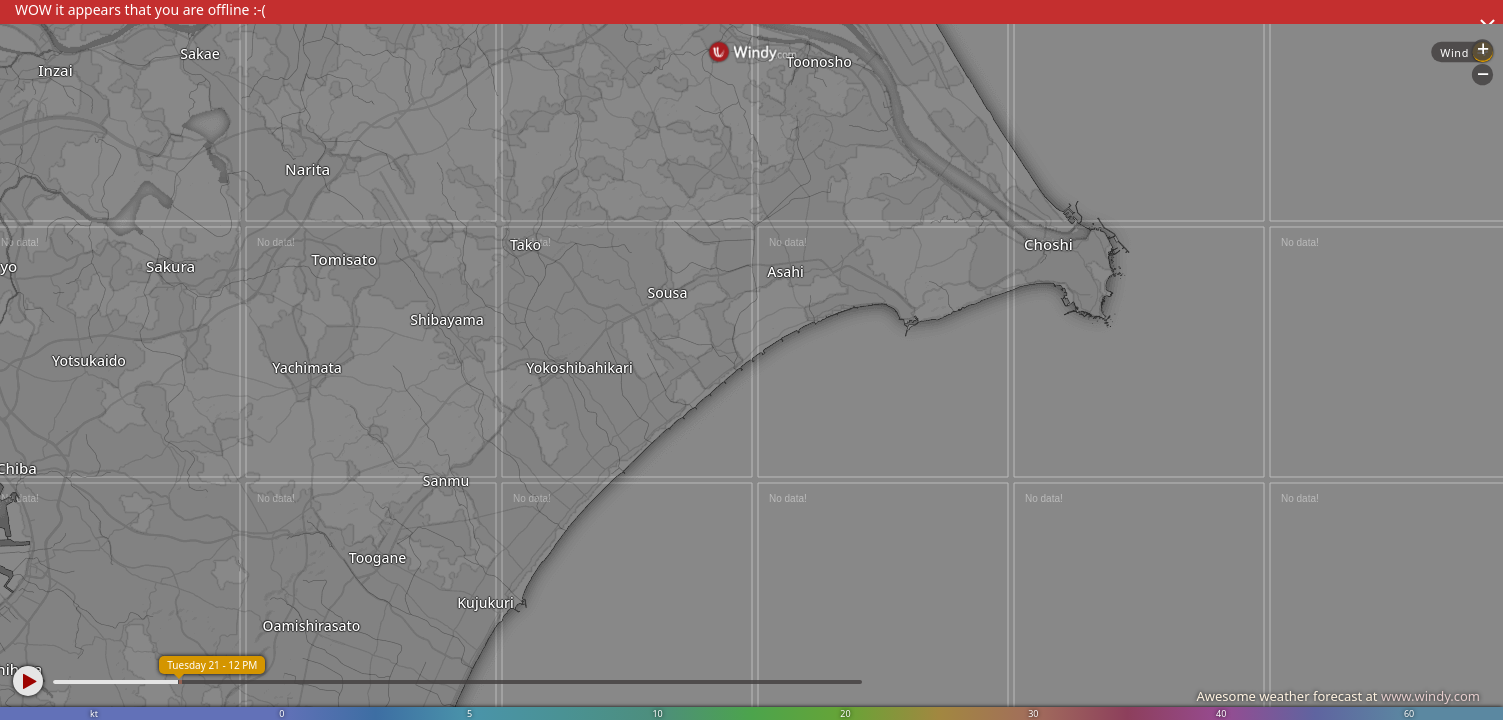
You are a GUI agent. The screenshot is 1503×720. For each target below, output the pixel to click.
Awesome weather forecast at (1338, 696)
